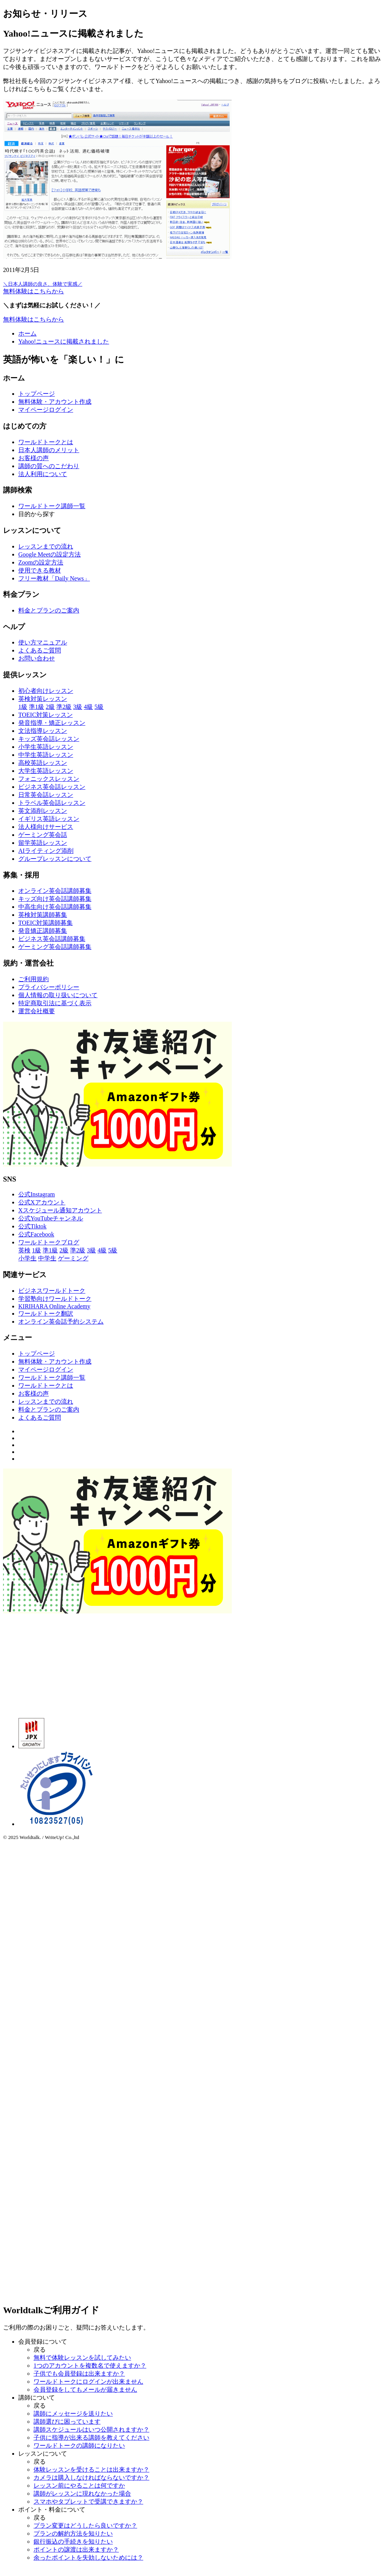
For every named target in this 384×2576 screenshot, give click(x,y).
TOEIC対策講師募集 (45, 922)
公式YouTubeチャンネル (50, 1218)
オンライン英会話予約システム (61, 1321)
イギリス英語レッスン (48, 818)
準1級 (36, 707)
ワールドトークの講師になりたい (79, 2445)
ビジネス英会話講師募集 (51, 938)
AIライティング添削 (46, 850)
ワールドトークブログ (48, 1242)
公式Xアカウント (42, 1202)
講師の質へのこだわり (48, 466)
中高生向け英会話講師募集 (54, 906)
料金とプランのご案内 (48, 610)
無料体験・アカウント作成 (54, 401)
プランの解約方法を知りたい (73, 2533)
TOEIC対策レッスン (45, 715)
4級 (88, 707)
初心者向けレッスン (45, 691)
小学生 (27, 1258)
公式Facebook (36, 1234)
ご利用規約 (33, 979)
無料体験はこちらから (33, 319)
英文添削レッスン (42, 810)
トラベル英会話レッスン (51, 803)
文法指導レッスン (42, 731)
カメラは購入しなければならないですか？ (91, 2477)
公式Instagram (36, 1194)
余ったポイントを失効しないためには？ (88, 2557)
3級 (77, 707)
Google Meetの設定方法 (49, 554)
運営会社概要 (36, 1011)
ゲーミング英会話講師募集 (54, 946)
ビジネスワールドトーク (51, 1290)
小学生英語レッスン (45, 747)
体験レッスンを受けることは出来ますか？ (91, 2469)
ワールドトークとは (45, 442)
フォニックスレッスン (48, 779)
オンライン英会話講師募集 (54, 890)
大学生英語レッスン (45, 771)
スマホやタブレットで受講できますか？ (88, 2501)
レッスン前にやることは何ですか (79, 2485)
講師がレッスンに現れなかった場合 (82, 2493)
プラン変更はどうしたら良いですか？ (85, 2525)
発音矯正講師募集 (42, 930)
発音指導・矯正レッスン (51, 723)
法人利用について (42, 474)
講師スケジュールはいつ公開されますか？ (91, 2429)
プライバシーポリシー (48, 987)
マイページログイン (45, 409)
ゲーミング (73, 1258)
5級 (99, 707)
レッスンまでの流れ (45, 546)
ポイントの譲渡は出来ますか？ (76, 2549)
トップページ (36, 393)
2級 (50, 707)
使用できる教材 (39, 570)
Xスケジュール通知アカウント (60, 1210)
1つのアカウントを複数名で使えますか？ (90, 2365)
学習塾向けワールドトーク (54, 1298)
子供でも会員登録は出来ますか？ (79, 2373)
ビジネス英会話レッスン (51, 787)
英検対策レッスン (42, 699)
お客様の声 (33, 458)
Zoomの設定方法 (40, 562)
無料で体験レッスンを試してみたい (82, 2357)
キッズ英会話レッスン (48, 739)
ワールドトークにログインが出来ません (88, 2381)
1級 (22, 707)
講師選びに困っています (67, 2421)
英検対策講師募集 (42, 914)
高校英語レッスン (42, 763)
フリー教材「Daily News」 (54, 578)
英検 (24, 1250)
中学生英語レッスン (45, 755)
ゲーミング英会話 (42, 834)
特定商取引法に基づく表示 (54, 1003)
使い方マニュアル (42, 642)
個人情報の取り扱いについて (58, 995)
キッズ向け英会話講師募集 (54, 898)
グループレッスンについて (54, 858)
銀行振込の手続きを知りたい (73, 2541)
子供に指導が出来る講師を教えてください (91, 2437)
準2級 (64, 707)
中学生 (47, 1258)
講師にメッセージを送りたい (73, 2413)
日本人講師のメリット (48, 450)
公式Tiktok (32, 1226)
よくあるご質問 (39, 650)
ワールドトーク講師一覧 (51, 506)
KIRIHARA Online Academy (54, 1306)
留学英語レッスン (42, 842)
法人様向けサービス (45, 826)
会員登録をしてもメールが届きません (85, 2389)
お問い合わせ (36, 658)
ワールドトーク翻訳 (45, 1313)
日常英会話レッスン (45, 795)
